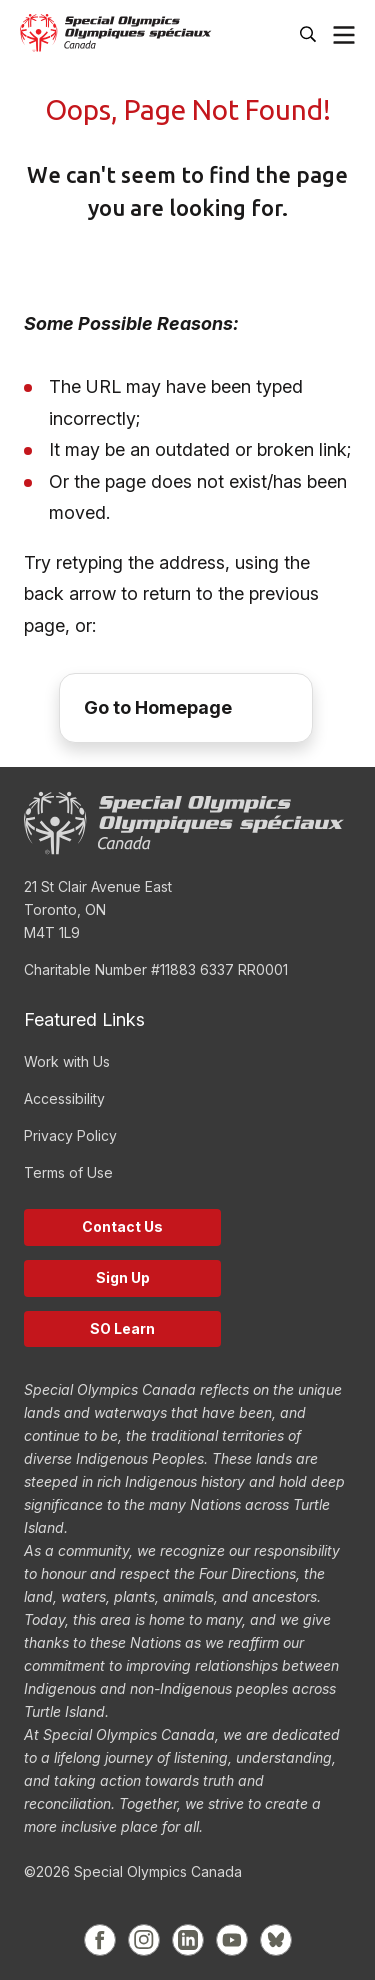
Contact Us (122, 1226)
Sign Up (123, 1277)
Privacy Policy (70, 1135)
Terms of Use (68, 1172)
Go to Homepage (158, 707)
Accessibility (64, 1098)
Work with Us (67, 1061)
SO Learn (122, 1328)
